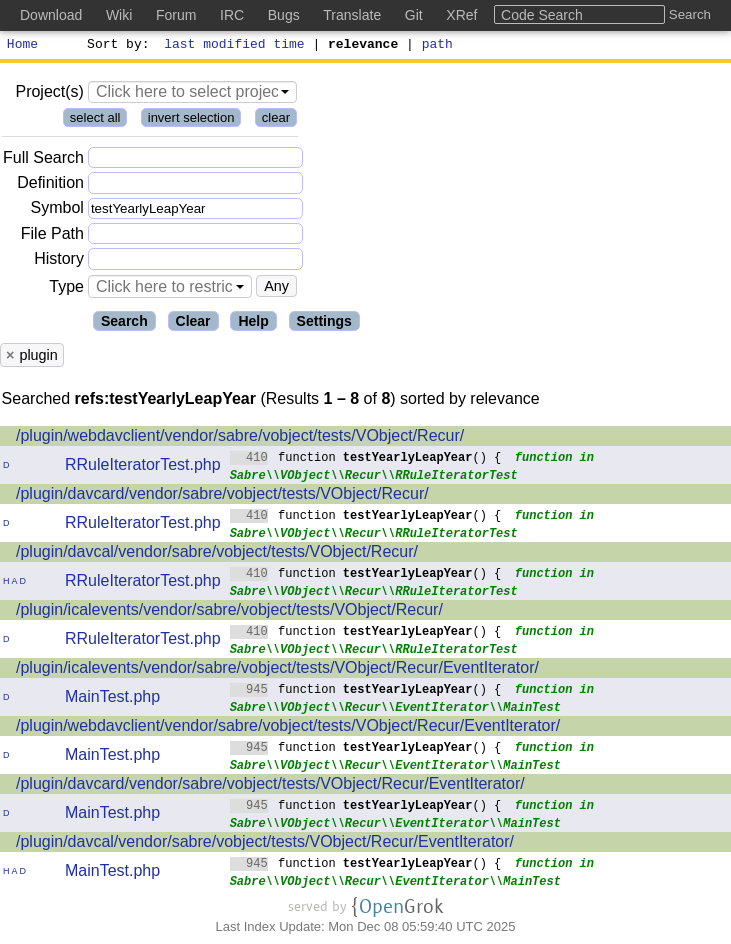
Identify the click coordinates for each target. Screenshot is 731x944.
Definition (50, 185)
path (437, 46)
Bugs (284, 15)
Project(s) (49, 94)
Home (22, 46)
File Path (52, 236)
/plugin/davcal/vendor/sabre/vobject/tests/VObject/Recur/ (217, 554)
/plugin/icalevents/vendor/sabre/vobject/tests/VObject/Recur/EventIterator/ (277, 670)
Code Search (542, 15)
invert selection (191, 120)
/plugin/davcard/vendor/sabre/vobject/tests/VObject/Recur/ (222, 496)
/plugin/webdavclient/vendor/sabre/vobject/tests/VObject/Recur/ (240, 438)
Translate (352, 15)
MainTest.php (112, 699)
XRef (461, 15)
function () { (366, 459)
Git (414, 15)
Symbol (57, 211)
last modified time (235, 46)
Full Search (43, 160)
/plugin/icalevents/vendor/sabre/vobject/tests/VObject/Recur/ (229, 612)
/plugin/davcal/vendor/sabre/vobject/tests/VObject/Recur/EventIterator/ (265, 844)
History (59, 261)
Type (66, 289)
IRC (232, 15)
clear (276, 120)
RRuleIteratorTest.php (143, 467)
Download (51, 15)
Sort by (115, 46)
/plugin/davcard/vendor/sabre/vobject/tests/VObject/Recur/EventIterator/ (270, 786)
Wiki (119, 15)
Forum (176, 15)
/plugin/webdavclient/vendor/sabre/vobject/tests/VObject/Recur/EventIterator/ (288, 728)
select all (95, 120)
